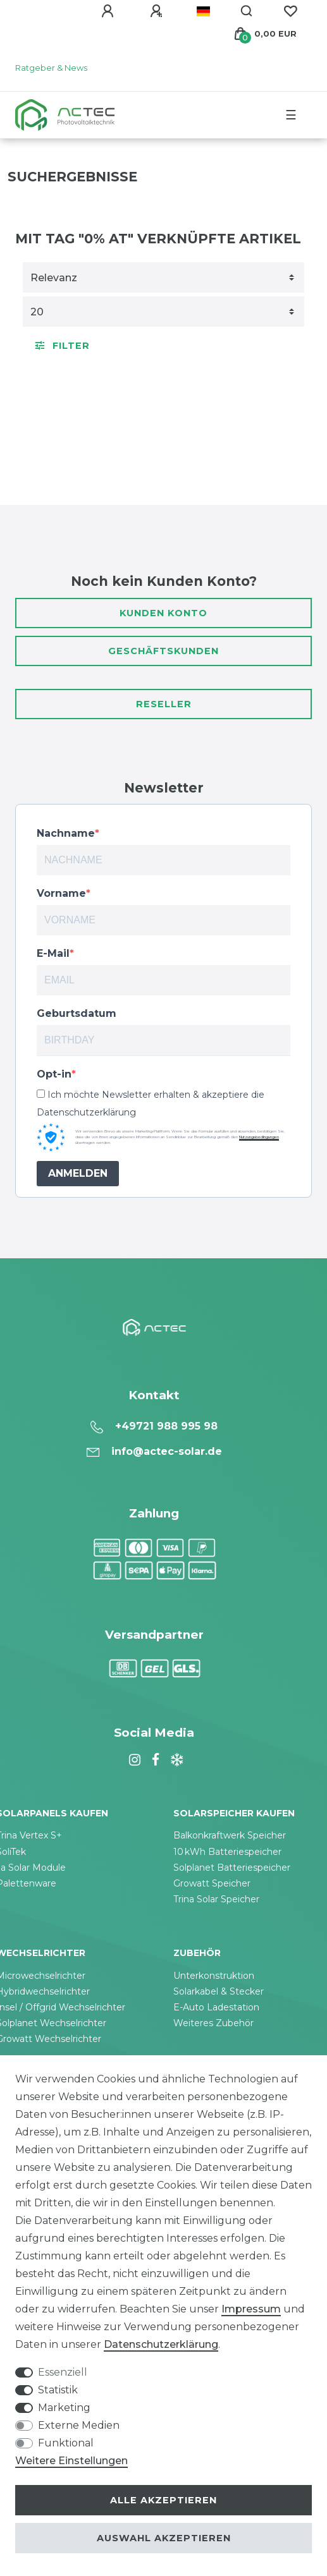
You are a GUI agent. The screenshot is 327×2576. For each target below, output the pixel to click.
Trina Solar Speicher (216, 1899)
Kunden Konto (163, 613)
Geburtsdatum (76, 1013)
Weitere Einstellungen (71, 2461)
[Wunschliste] (290, 11)
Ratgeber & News (51, 68)
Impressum (251, 2309)
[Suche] (247, 11)
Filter (62, 345)
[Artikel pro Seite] (163, 311)
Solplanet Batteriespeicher (231, 1867)
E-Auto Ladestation (216, 2007)
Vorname (61, 893)
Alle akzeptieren (163, 2500)
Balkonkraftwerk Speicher (229, 1835)
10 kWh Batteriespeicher (227, 1851)
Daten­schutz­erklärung (161, 2344)
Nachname (66, 833)
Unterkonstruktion (213, 1975)
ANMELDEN (78, 1173)
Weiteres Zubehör (213, 2023)
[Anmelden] (109, 11)
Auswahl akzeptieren (164, 2538)
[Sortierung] (163, 277)
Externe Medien (79, 2425)
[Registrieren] (158, 11)
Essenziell (62, 2372)
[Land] (203, 11)
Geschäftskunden (163, 651)
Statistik (58, 2390)
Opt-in (54, 1074)
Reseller (164, 704)
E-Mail (53, 953)
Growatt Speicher (211, 1883)
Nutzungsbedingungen (259, 1136)
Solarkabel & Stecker (218, 1991)
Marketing (64, 2408)
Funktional (66, 2443)
